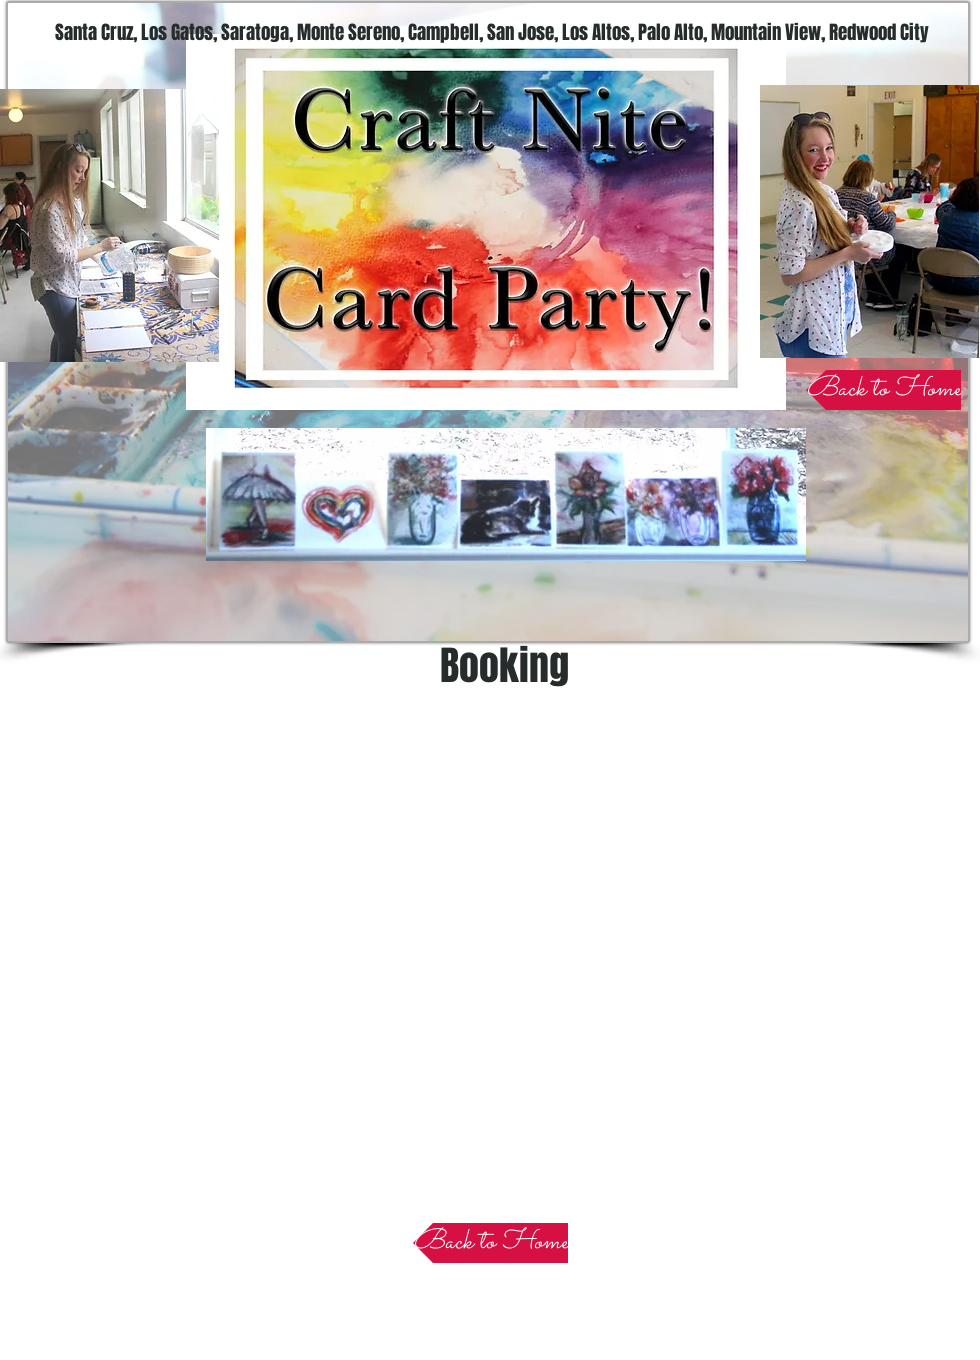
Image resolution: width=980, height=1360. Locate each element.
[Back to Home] (883, 390)
